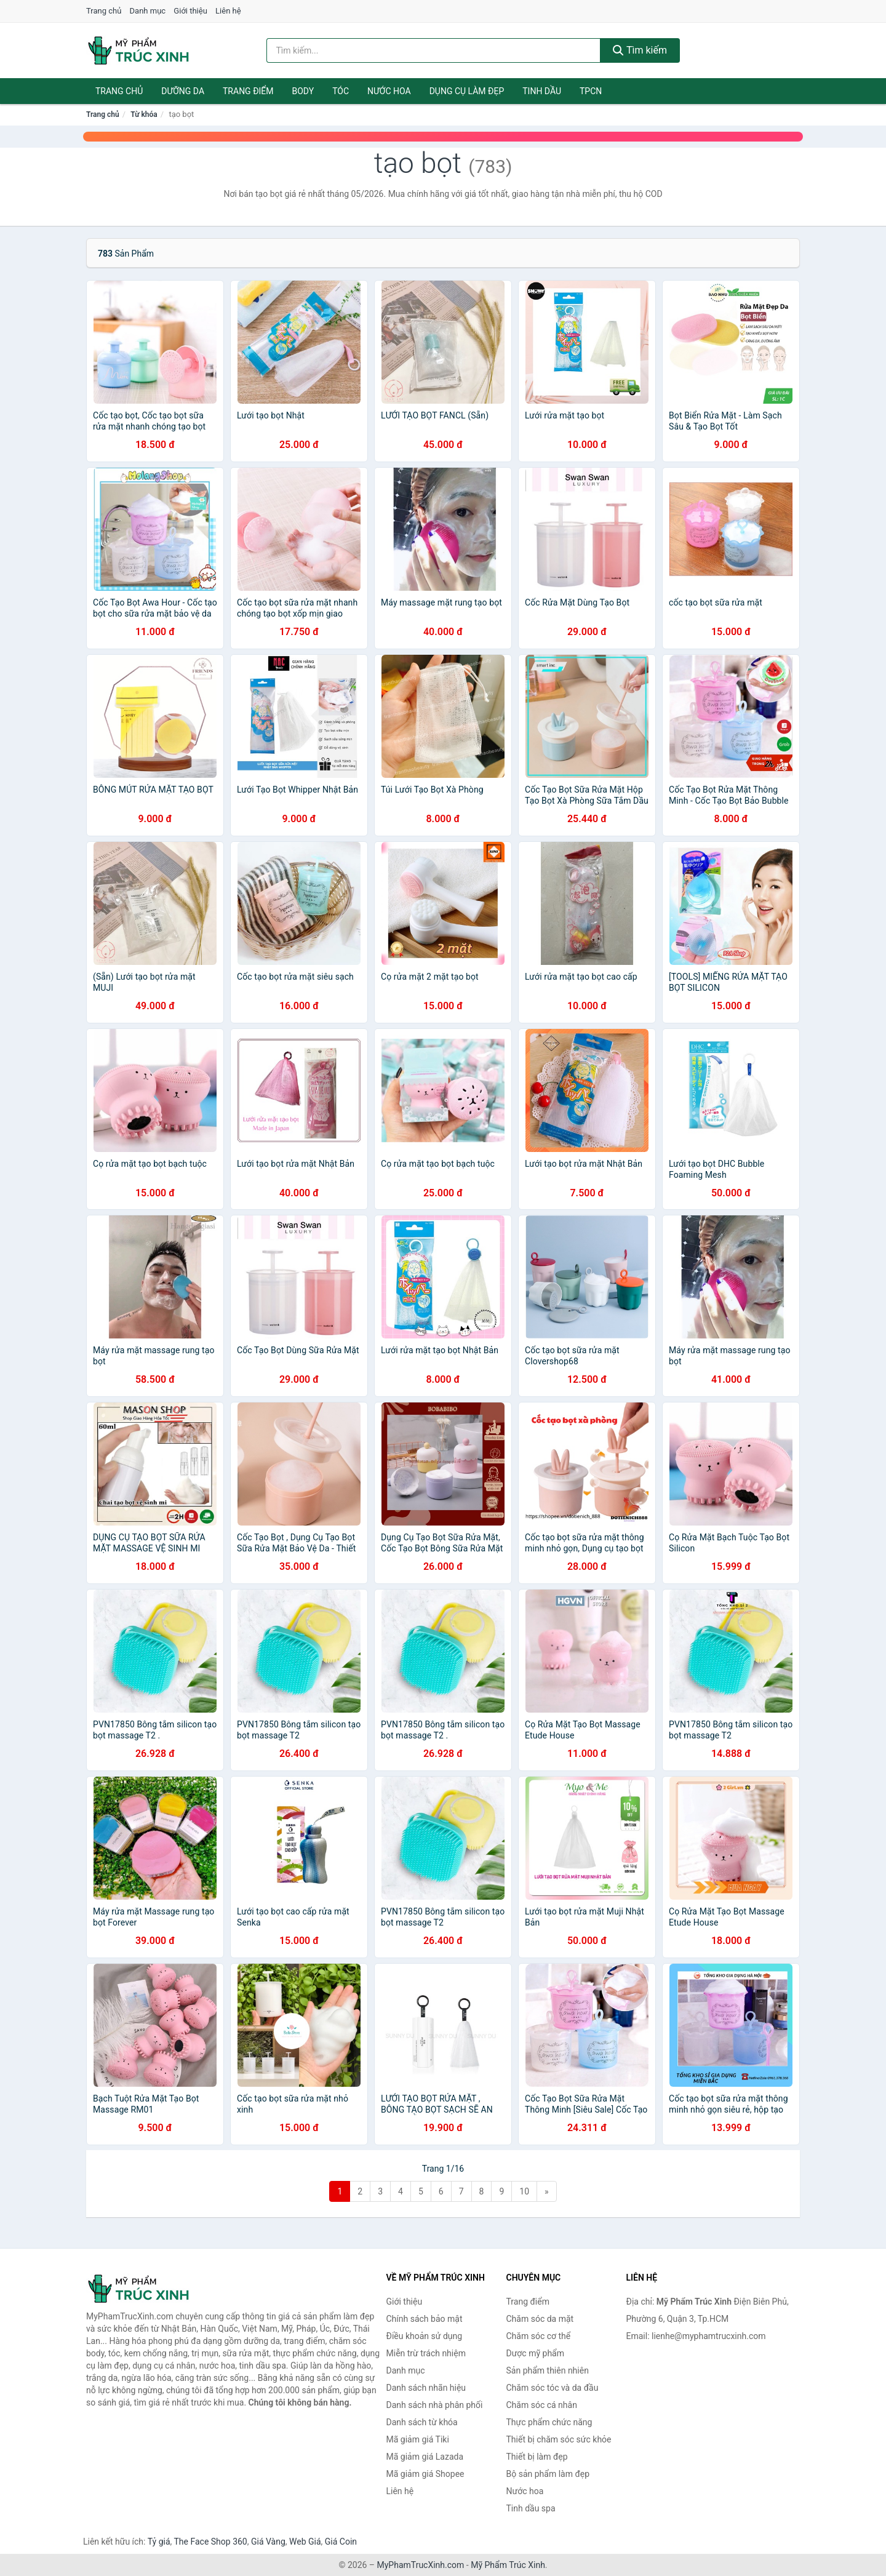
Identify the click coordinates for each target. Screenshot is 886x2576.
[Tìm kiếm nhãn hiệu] (433, 50)
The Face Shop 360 (210, 2541)
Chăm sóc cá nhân (541, 2405)
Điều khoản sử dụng (424, 2336)
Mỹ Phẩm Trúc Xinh (508, 2565)
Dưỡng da (182, 91)
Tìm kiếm (640, 50)
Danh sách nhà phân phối (434, 2405)
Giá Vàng (268, 2541)
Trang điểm (248, 91)
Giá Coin (341, 2541)
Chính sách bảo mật (424, 2319)
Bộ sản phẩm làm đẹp (548, 2474)
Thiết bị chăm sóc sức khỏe (559, 2439)
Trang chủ (103, 10)
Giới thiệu (190, 10)
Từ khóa (143, 114)
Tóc (340, 91)
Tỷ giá (159, 2541)
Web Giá (305, 2541)
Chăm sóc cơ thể (538, 2336)
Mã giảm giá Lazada (425, 2457)
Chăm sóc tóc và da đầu (552, 2388)
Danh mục (148, 10)
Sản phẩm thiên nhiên (547, 2370)
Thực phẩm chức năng (549, 2422)
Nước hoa (389, 91)
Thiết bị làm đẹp (537, 2457)
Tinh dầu (541, 91)
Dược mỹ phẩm (535, 2353)
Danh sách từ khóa (422, 2422)
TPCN (591, 91)
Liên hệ (228, 10)
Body (303, 91)
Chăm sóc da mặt (540, 2319)
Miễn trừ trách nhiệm (426, 2353)
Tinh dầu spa (531, 2508)
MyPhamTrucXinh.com (421, 2565)
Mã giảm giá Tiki (417, 2439)
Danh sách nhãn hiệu (426, 2388)
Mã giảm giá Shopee (425, 2474)
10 (524, 2191)
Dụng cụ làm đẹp (467, 91)
